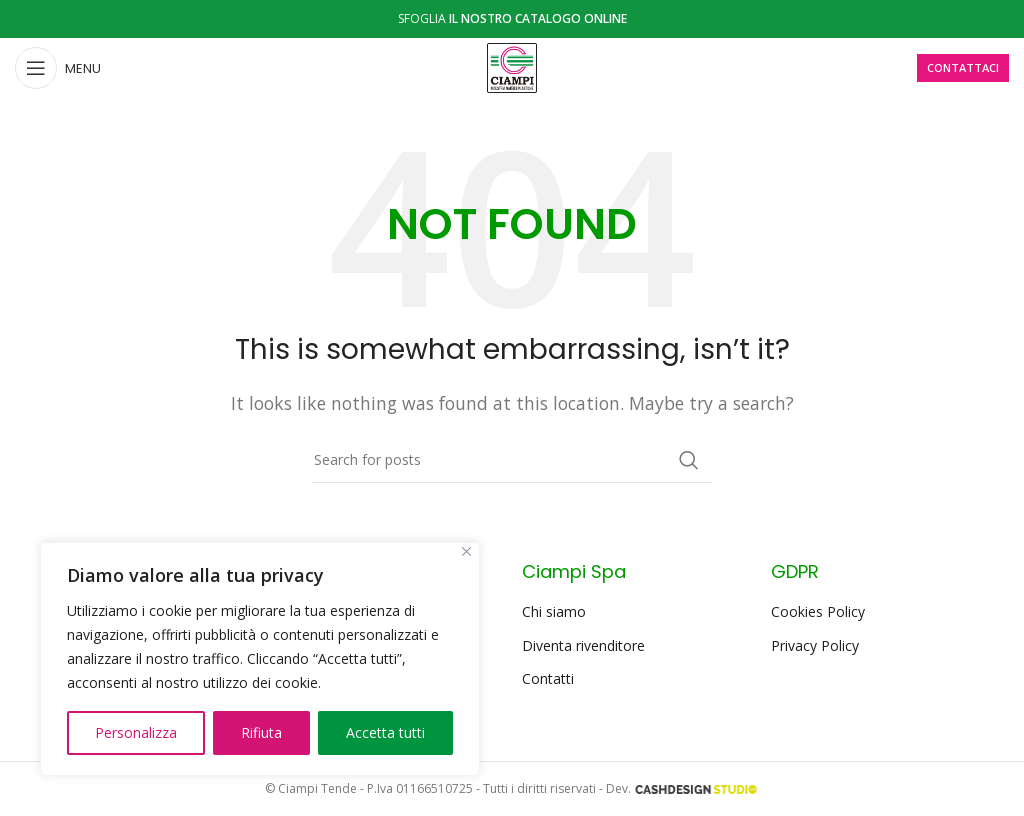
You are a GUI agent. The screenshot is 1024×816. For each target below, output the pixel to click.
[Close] (466, 551)
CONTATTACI (963, 67)
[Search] (512, 460)
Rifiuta (261, 732)
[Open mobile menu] (58, 68)
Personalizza (136, 732)
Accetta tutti (385, 732)
